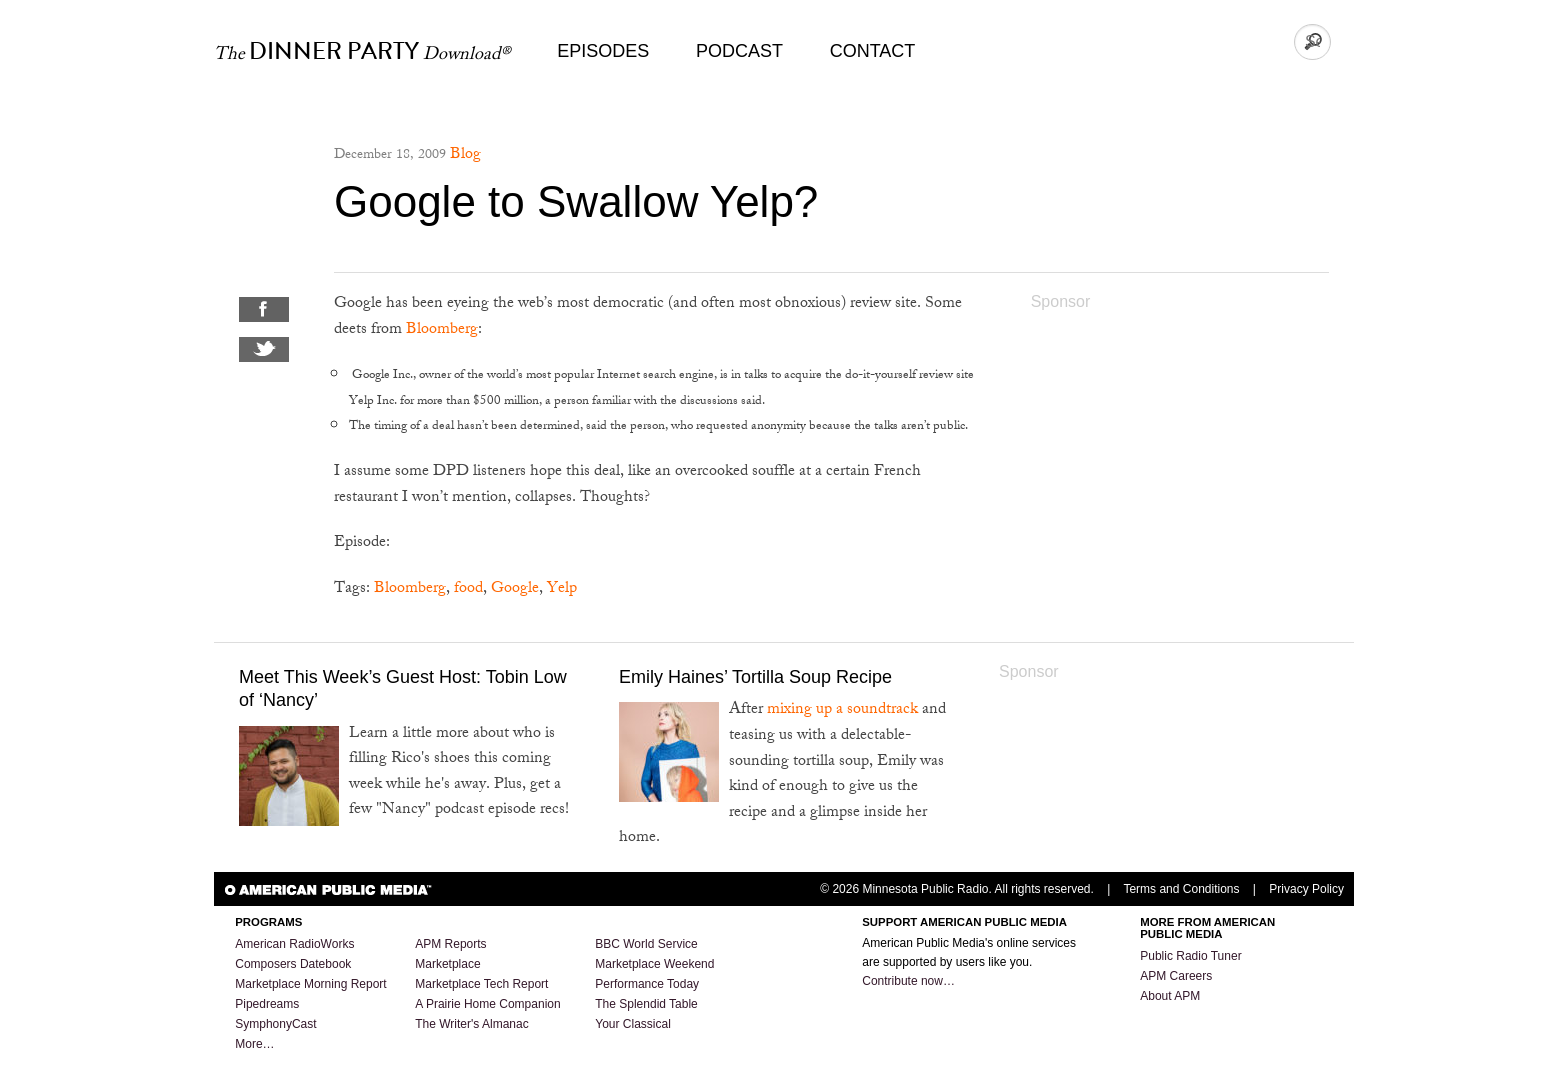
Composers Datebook (293, 964)
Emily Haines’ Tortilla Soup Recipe (755, 677)
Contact (873, 51)
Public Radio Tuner (1190, 956)
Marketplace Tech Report (481, 984)
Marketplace (447, 964)
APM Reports (450, 944)
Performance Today (647, 984)
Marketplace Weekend (654, 964)
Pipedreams (267, 1004)
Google (515, 589)
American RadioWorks (294, 944)
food (468, 589)
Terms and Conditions (1181, 889)
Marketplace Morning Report (310, 984)
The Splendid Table (646, 1004)
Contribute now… (908, 981)
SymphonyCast (275, 1024)
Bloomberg (442, 330)
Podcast (739, 51)
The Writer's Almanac (471, 1024)
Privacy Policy (1306, 889)
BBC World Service (646, 944)
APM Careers (1176, 976)
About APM (1170, 996)
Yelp (562, 589)
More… (254, 1044)
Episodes (603, 51)
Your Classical (633, 1024)
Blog (465, 155)
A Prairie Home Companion (487, 1004)
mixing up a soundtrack (842, 710)
